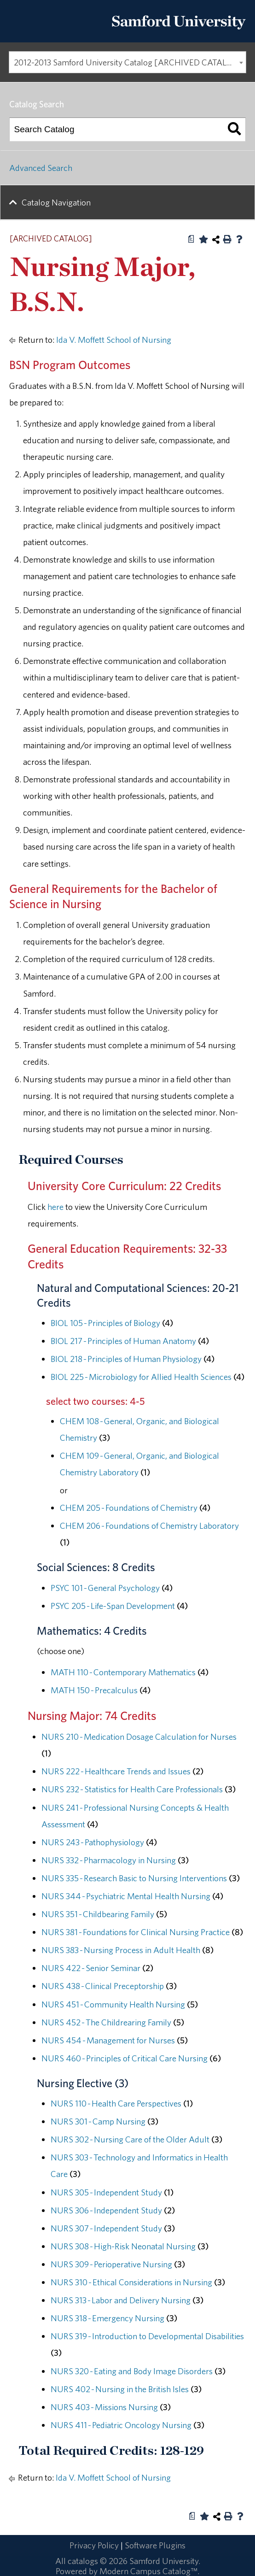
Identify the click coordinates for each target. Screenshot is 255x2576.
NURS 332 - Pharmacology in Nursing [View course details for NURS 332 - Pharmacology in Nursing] (108, 1860)
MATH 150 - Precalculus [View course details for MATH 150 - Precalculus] (94, 1690)
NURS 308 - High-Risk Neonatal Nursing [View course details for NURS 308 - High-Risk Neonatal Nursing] (123, 2246)
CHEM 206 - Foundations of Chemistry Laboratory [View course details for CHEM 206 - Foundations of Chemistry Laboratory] (149, 1525)
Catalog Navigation (56, 202)
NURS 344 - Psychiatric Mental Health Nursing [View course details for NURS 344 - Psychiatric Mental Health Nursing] (125, 1896)
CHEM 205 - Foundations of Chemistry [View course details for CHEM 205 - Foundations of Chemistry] (128, 1507)
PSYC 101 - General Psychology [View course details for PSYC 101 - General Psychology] (105, 1588)
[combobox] (127, 62)
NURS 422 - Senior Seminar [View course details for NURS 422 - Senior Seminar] (90, 1968)
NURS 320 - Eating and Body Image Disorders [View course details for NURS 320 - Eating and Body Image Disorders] (132, 2371)
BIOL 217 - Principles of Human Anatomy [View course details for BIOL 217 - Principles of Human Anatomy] (123, 1341)
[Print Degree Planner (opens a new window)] (191, 239)
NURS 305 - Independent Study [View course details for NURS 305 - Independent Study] (106, 2192)
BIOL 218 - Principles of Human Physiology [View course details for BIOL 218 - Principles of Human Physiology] (126, 1359)
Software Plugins (155, 2545)
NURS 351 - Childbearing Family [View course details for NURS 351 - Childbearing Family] (97, 1914)
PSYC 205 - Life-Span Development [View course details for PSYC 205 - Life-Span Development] (113, 1606)
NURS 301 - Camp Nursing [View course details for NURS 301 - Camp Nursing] (98, 2121)
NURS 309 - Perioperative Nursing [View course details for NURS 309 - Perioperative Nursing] (111, 2264)
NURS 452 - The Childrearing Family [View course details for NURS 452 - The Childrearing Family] (106, 2022)
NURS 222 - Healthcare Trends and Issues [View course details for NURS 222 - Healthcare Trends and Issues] (116, 1771)
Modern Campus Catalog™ (148, 2571)
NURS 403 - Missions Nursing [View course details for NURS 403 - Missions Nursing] (104, 2407)
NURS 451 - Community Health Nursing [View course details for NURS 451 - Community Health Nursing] (113, 2004)
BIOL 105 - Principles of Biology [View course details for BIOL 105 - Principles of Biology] (105, 1323)
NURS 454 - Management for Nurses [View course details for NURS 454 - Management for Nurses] (108, 2040)
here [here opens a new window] (55, 1207)
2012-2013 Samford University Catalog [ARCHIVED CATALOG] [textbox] (128, 62)
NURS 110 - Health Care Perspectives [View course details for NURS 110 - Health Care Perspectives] (116, 2103)
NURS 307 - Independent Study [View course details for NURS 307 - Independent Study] (106, 2228)
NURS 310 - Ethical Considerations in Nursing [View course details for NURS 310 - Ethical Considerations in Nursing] (131, 2282)
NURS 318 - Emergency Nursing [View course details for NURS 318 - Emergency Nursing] (107, 2318)
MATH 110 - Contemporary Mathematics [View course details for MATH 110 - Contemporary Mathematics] (123, 1672)
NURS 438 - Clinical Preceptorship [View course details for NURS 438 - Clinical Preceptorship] (102, 1986)
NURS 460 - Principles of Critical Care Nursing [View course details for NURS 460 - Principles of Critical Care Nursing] (124, 2058)
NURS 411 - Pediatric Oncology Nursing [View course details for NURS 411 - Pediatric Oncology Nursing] (121, 2425)
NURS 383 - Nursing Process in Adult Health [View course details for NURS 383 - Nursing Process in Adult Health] (120, 1950)
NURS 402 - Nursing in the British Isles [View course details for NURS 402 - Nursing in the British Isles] (120, 2389)
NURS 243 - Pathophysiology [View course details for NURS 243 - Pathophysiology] (92, 1842)
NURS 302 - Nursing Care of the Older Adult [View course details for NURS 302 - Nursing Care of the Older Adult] (130, 2139)
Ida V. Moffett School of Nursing (113, 339)
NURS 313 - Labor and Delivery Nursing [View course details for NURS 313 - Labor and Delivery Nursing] (121, 2300)
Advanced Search (40, 168)
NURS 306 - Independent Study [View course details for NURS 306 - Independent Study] (106, 2210)
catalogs (83, 2561)
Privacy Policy (94, 2545)
